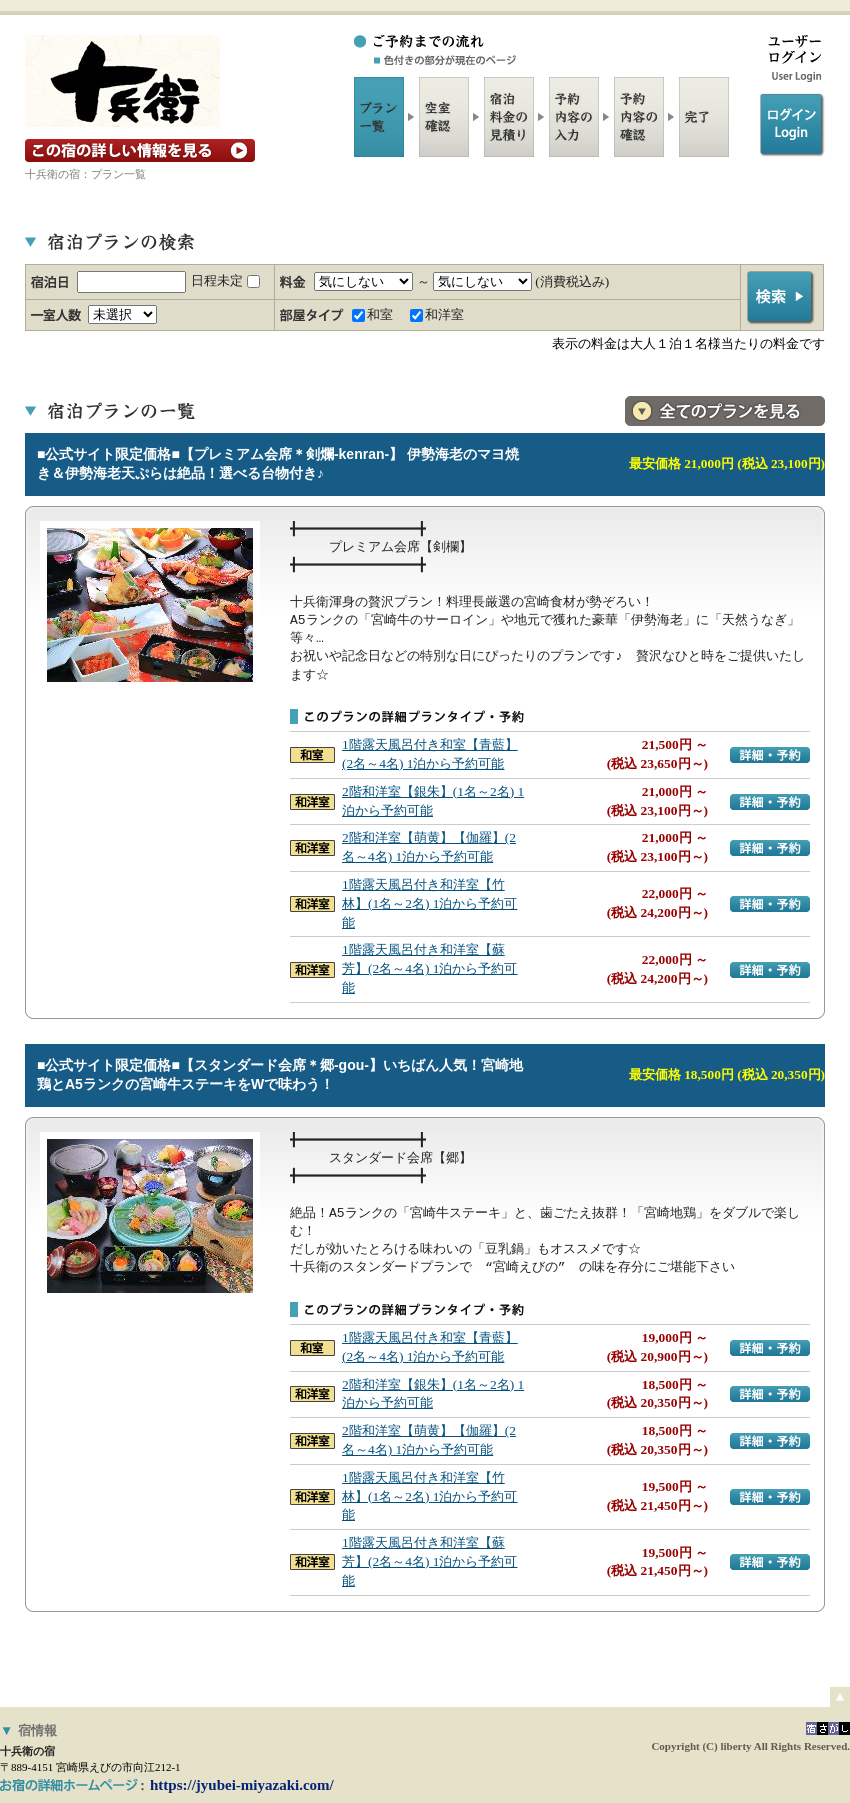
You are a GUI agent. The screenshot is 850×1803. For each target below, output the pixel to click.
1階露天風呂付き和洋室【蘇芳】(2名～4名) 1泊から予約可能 (429, 968)
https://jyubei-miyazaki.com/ (242, 1785)
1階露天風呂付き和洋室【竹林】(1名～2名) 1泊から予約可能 (429, 903)
